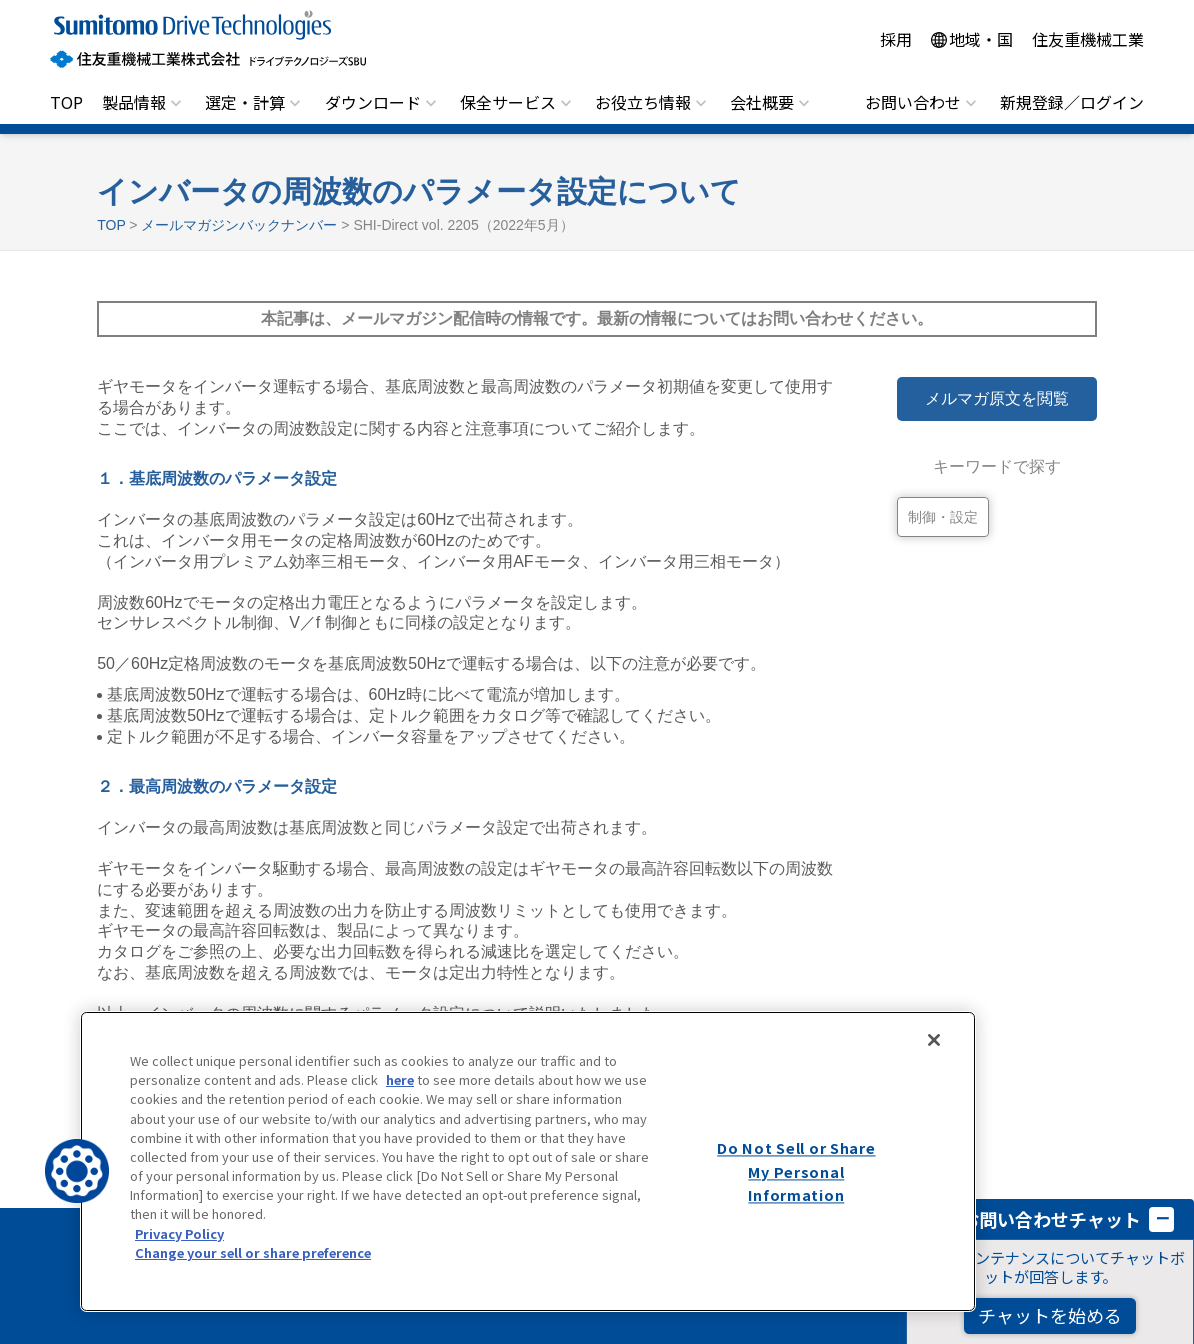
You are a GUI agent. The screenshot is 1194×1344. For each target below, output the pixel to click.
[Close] (934, 1040)
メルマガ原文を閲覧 (997, 398)
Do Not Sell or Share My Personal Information (796, 1171)
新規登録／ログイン (1072, 102)
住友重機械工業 (1088, 39)
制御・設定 (943, 517)
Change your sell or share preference (253, 1252)
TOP (66, 102)
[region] (528, 1161)
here (400, 1079)
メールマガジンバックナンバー (239, 225)
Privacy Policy (179, 1233)
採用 (896, 39)
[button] (77, 1171)
